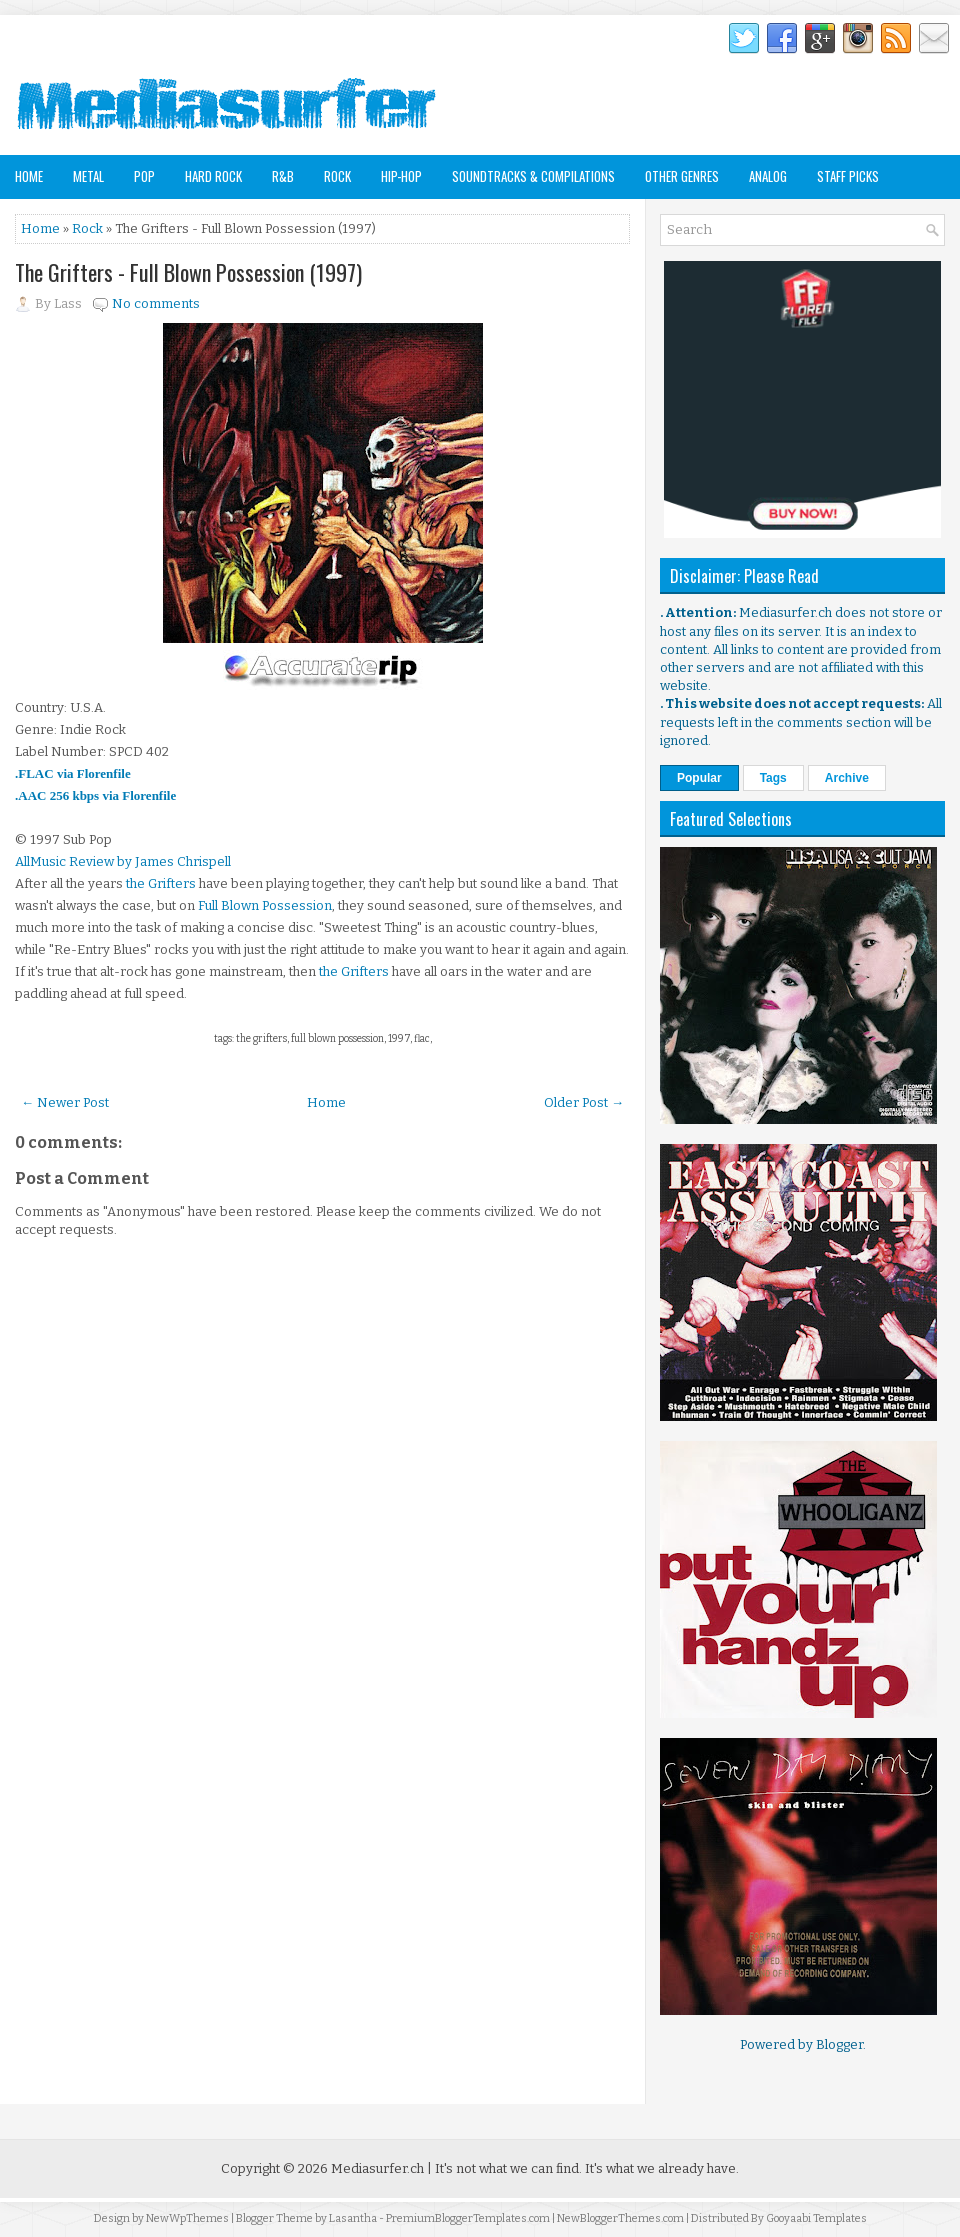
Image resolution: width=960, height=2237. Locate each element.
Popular (699, 778)
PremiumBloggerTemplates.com (468, 2218)
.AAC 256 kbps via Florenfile (95, 795)
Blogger (839, 2044)
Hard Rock (213, 176)
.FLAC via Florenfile (73, 773)
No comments (156, 303)
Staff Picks (848, 176)
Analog (768, 176)
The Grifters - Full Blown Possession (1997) (188, 272)
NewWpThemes (187, 2218)
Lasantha (353, 2218)
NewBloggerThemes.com (620, 2218)
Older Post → (584, 1102)
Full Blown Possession (265, 905)
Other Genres (682, 176)
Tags (773, 778)
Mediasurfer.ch (377, 2168)
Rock (337, 176)
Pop (144, 176)
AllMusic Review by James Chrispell (123, 861)
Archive (847, 778)
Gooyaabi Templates (816, 2218)
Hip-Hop (401, 176)
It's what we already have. (662, 2168)
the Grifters (161, 883)
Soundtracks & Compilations (533, 176)
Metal (88, 176)
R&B (283, 176)
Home (29, 176)
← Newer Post (65, 1102)
